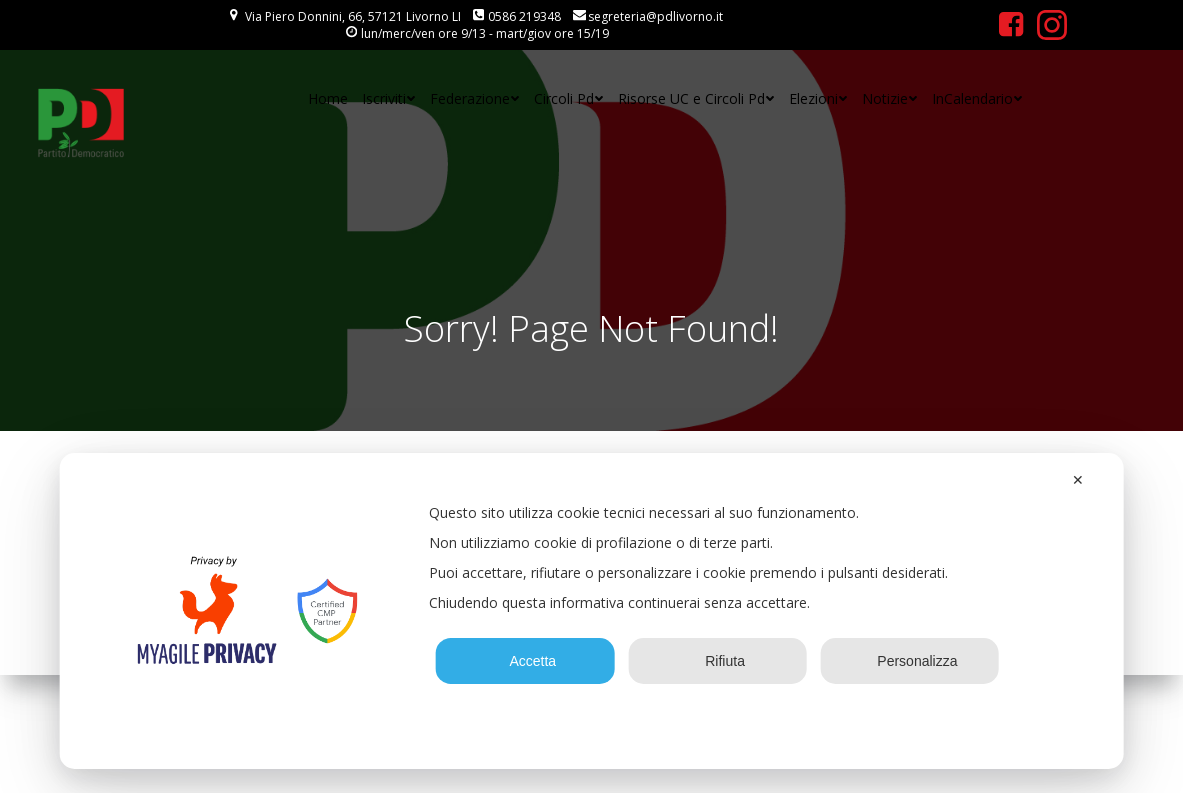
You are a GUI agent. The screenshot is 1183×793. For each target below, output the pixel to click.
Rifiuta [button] (717, 661)
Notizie (890, 98)
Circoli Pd (569, 98)
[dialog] (591, 611)
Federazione (475, 98)
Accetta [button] (525, 661)
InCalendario (977, 98)
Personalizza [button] (909, 661)
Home (328, 98)
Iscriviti (389, 98)
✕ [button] (1078, 480)
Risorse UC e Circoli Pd (696, 98)
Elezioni (818, 98)
